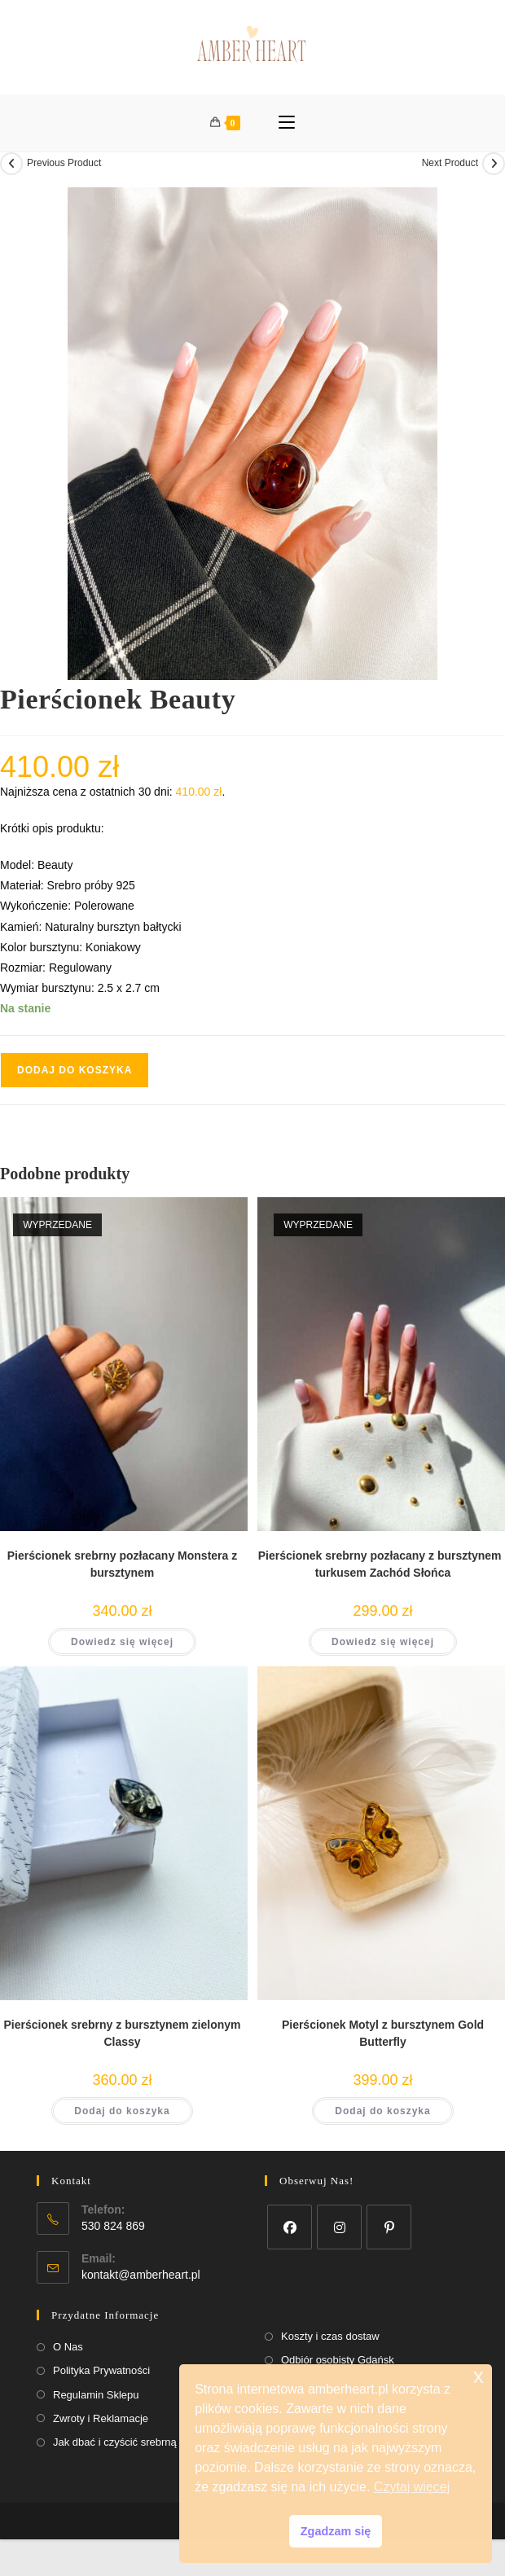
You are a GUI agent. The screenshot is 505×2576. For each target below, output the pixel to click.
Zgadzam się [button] (336, 2531)
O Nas (68, 2347)
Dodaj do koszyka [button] (121, 2111)
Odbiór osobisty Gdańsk (337, 2360)
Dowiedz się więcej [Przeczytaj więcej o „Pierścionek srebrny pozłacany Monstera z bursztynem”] (122, 1642)
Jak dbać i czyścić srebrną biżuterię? (139, 2442)
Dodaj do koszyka (74, 1070)
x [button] (478, 2376)
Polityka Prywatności (101, 2370)
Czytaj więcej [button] (412, 2487)
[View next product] (493, 163)
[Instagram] (339, 2227)
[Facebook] (289, 2227)
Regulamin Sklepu (96, 2395)
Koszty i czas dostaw (330, 2336)
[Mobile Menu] (287, 122)
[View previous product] (11, 163)
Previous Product (64, 163)
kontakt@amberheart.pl (140, 2274)
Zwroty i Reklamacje (100, 2418)
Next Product (450, 163)
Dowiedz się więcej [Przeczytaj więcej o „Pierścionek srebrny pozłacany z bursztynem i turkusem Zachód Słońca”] (383, 1642)
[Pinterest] (389, 2227)
